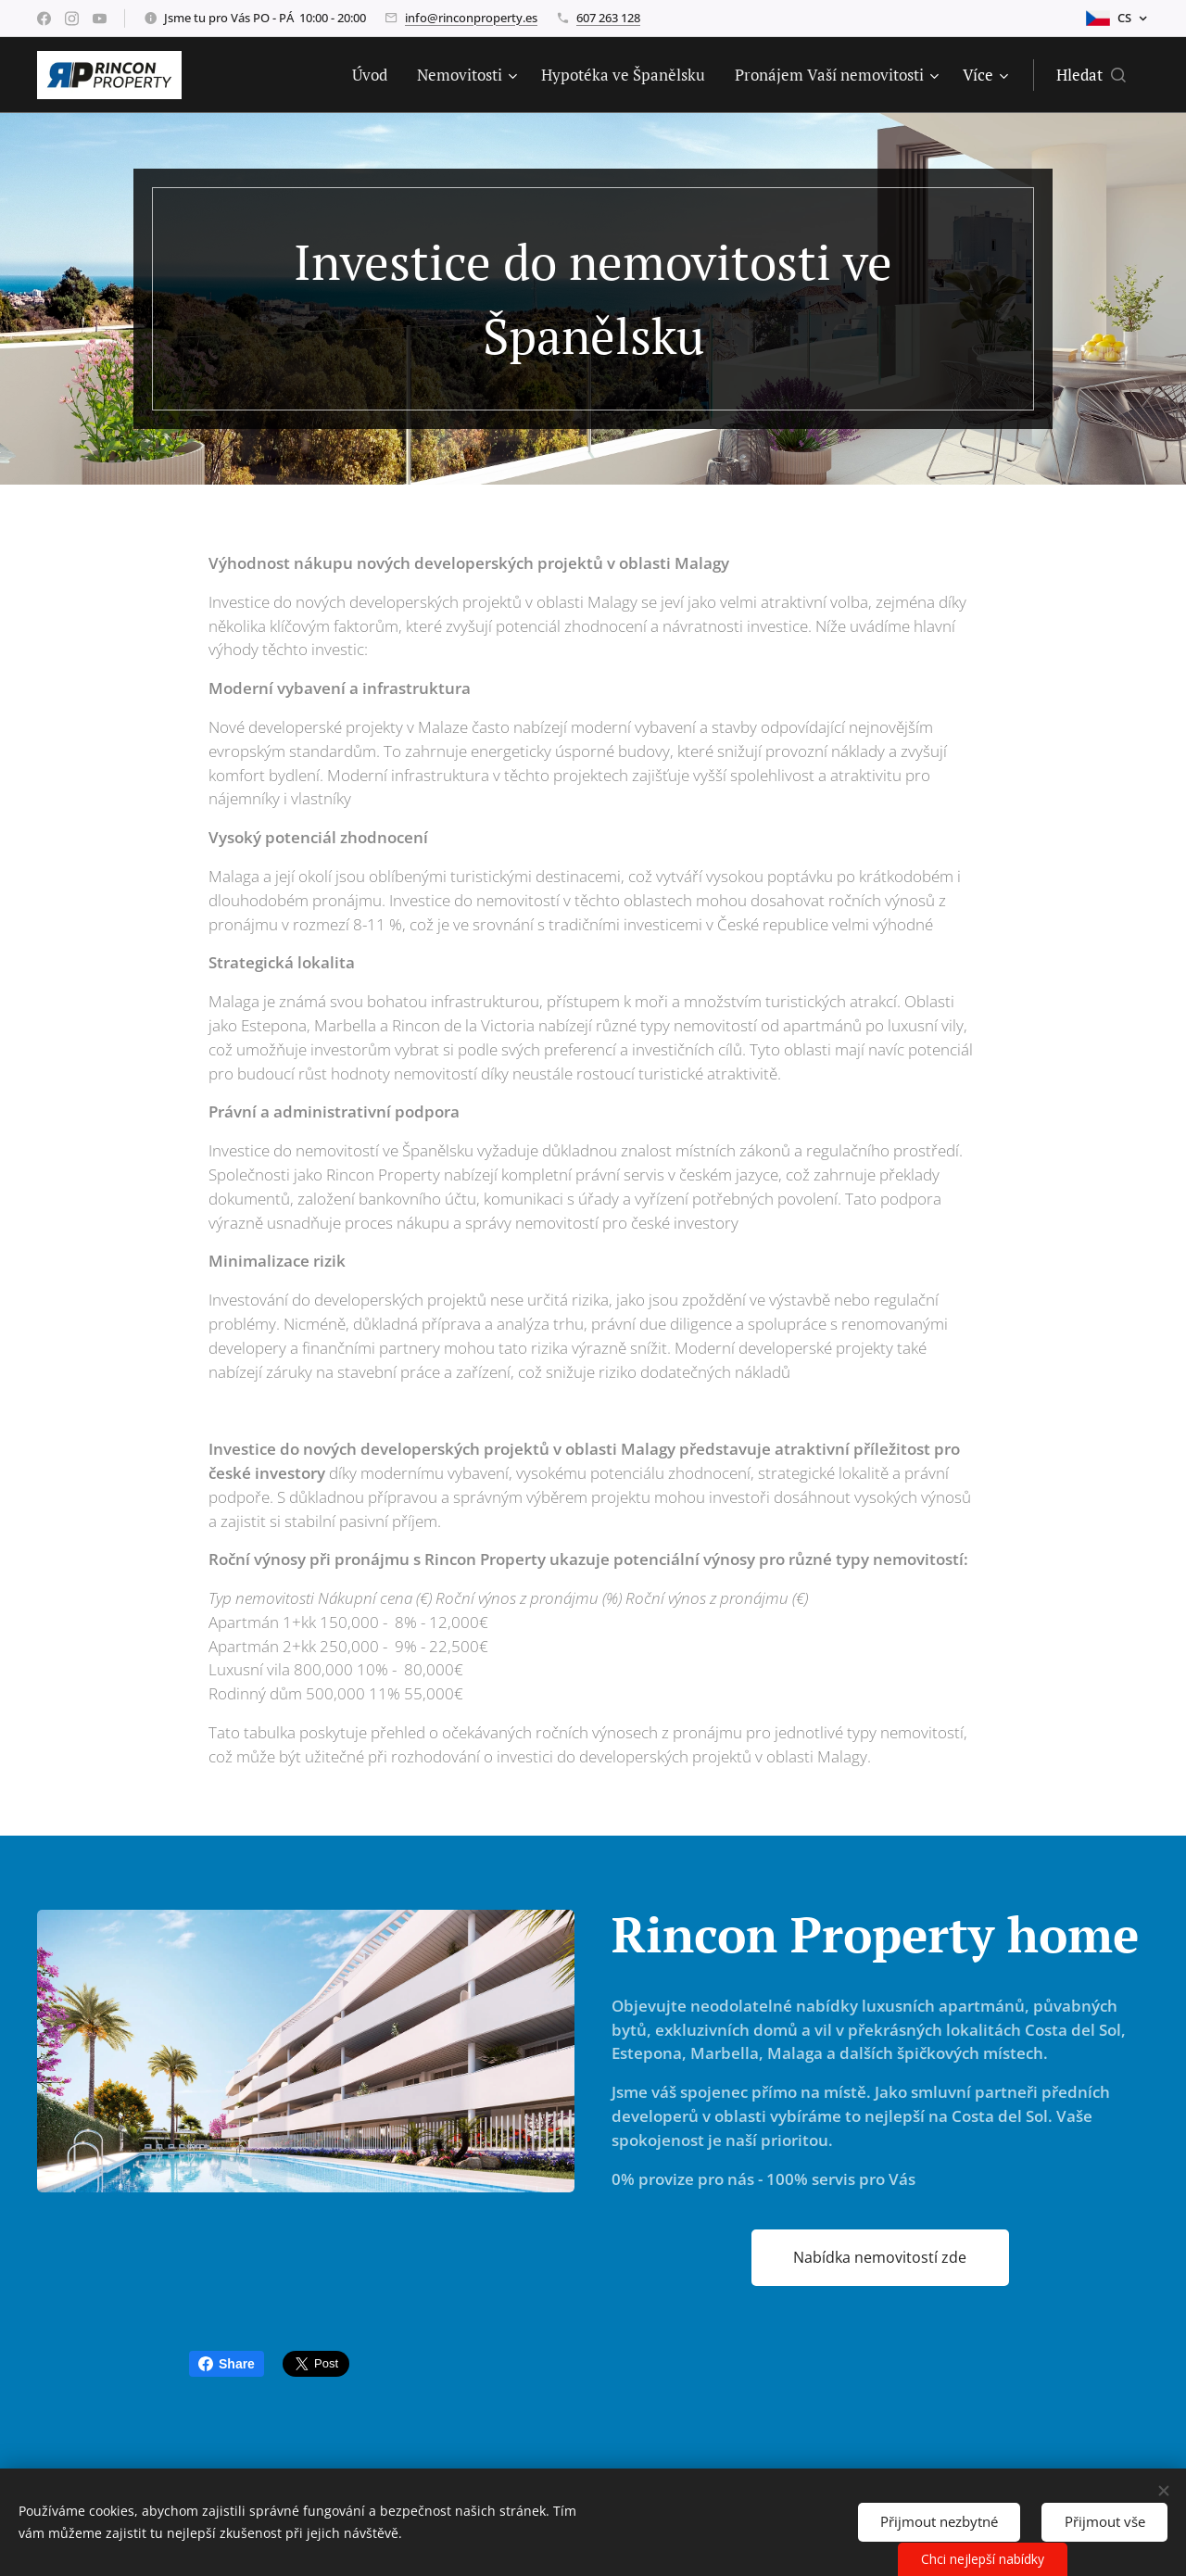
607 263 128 (608, 17)
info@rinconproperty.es (471, 17)
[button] (1091, 75)
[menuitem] (374, 75)
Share (226, 2363)
